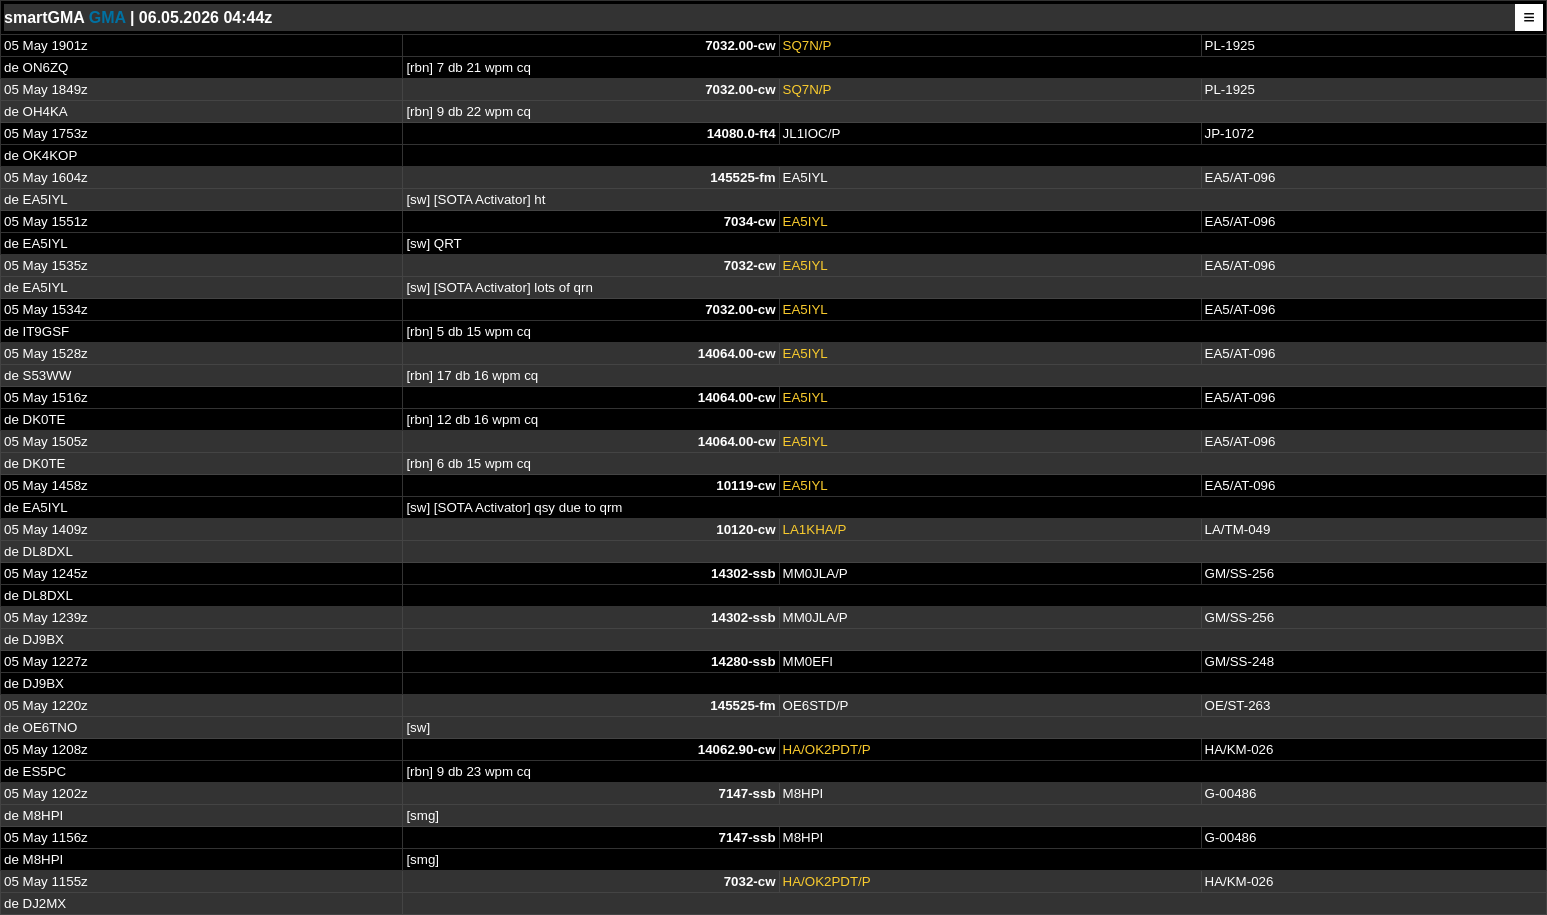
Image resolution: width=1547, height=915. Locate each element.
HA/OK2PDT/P (827, 749)
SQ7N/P (807, 45)
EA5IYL (805, 221)
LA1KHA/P (815, 529)
